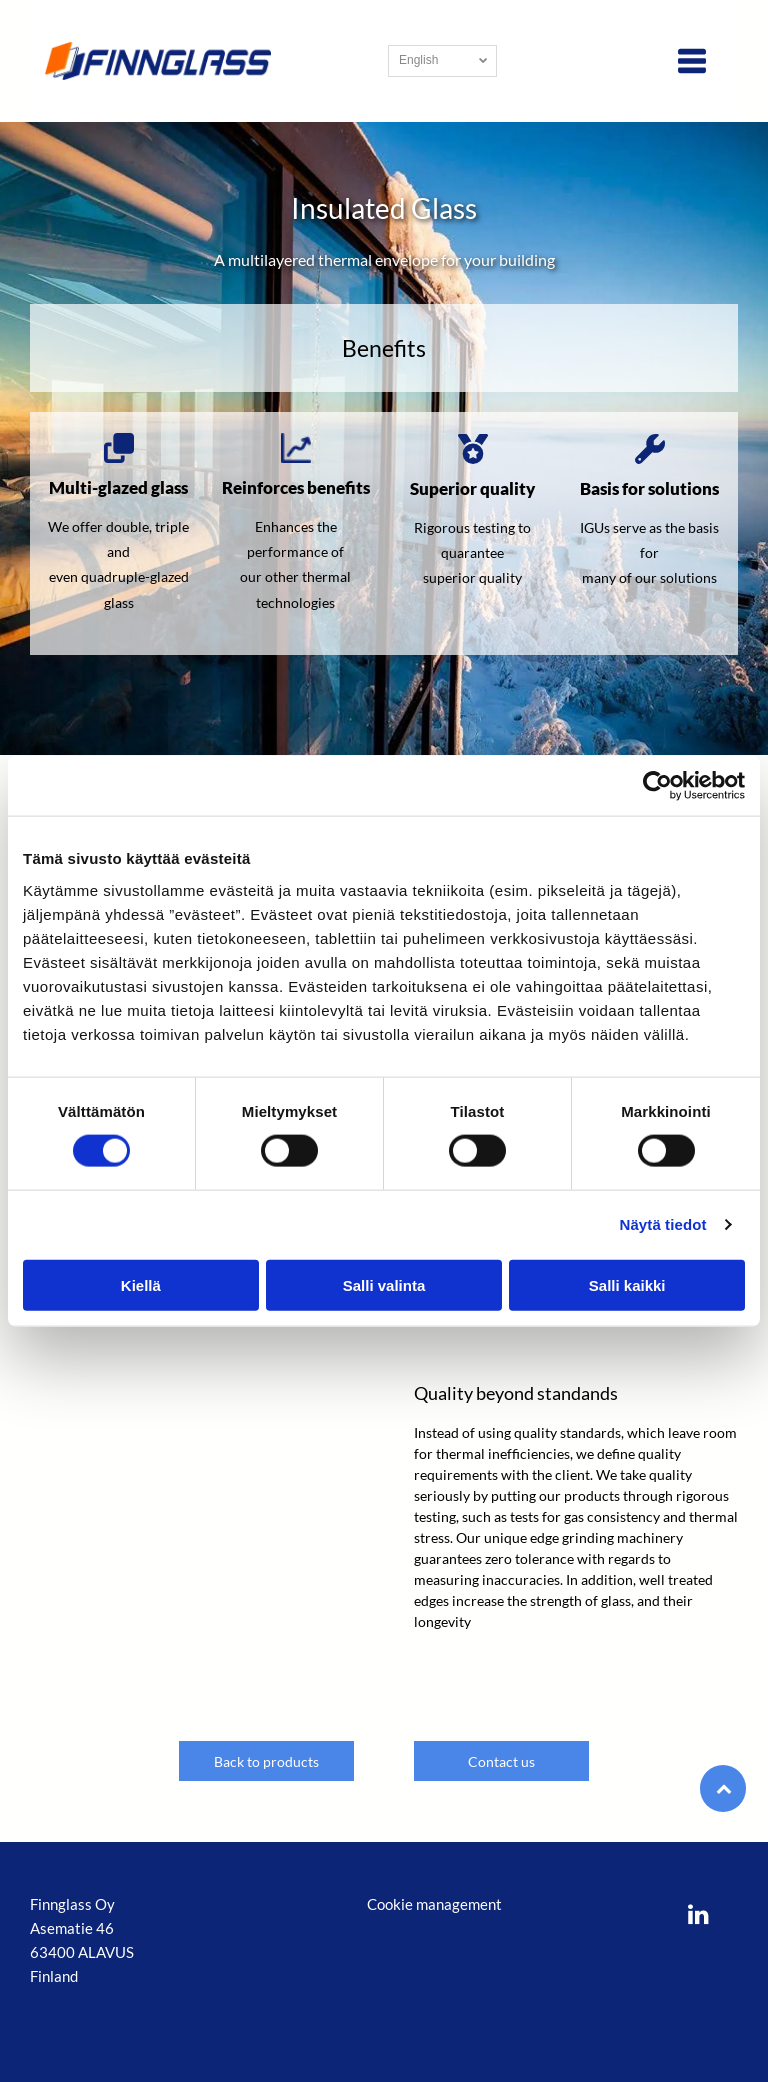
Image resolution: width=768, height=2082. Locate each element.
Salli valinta (384, 1285)
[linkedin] (699, 1916)
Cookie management (434, 1904)
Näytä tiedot (663, 1224)
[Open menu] (692, 61)
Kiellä (141, 1285)
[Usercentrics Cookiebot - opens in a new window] (657, 786)
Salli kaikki (627, 1285)
